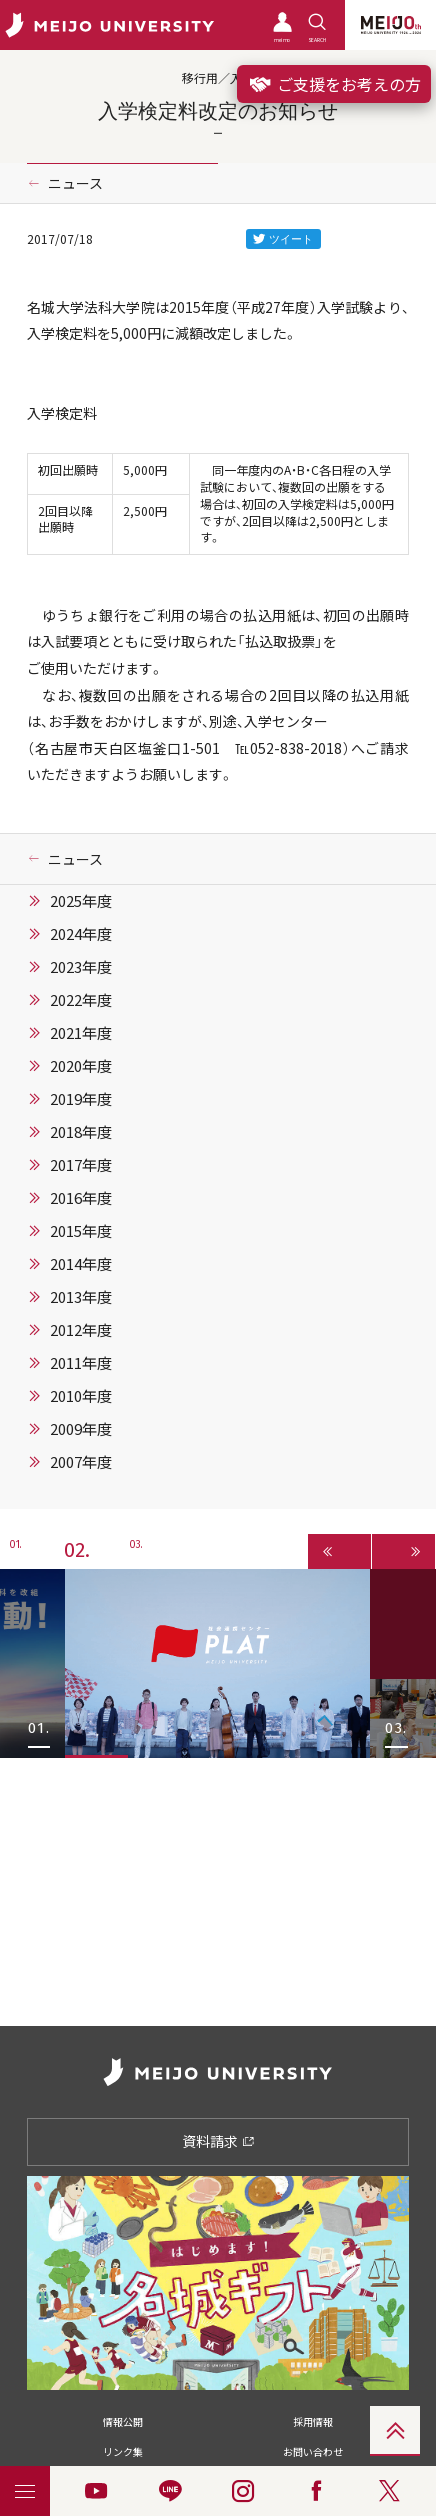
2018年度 (81, 1132)
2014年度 (81, 1264)
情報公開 (123, 2421)
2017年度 (81, 1165)
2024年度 (81, 934)
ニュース (75, 183)
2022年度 (81, 1000)
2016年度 (81, 1198)
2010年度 (81, 1396)
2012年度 (81, 1330)
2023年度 (81, 967)
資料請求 (218, 2141)
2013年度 (81, 1297)
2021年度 (81, 1033)
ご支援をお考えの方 (334, 84)
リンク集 (123, 2451)
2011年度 (81, 1363)
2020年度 (81, 1066)
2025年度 (81, 901)
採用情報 (313, 2421)
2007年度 (81, 1462)
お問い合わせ (313, 2451)
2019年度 (81, 1099)
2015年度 (81, 1231)
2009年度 (81, 1429)
